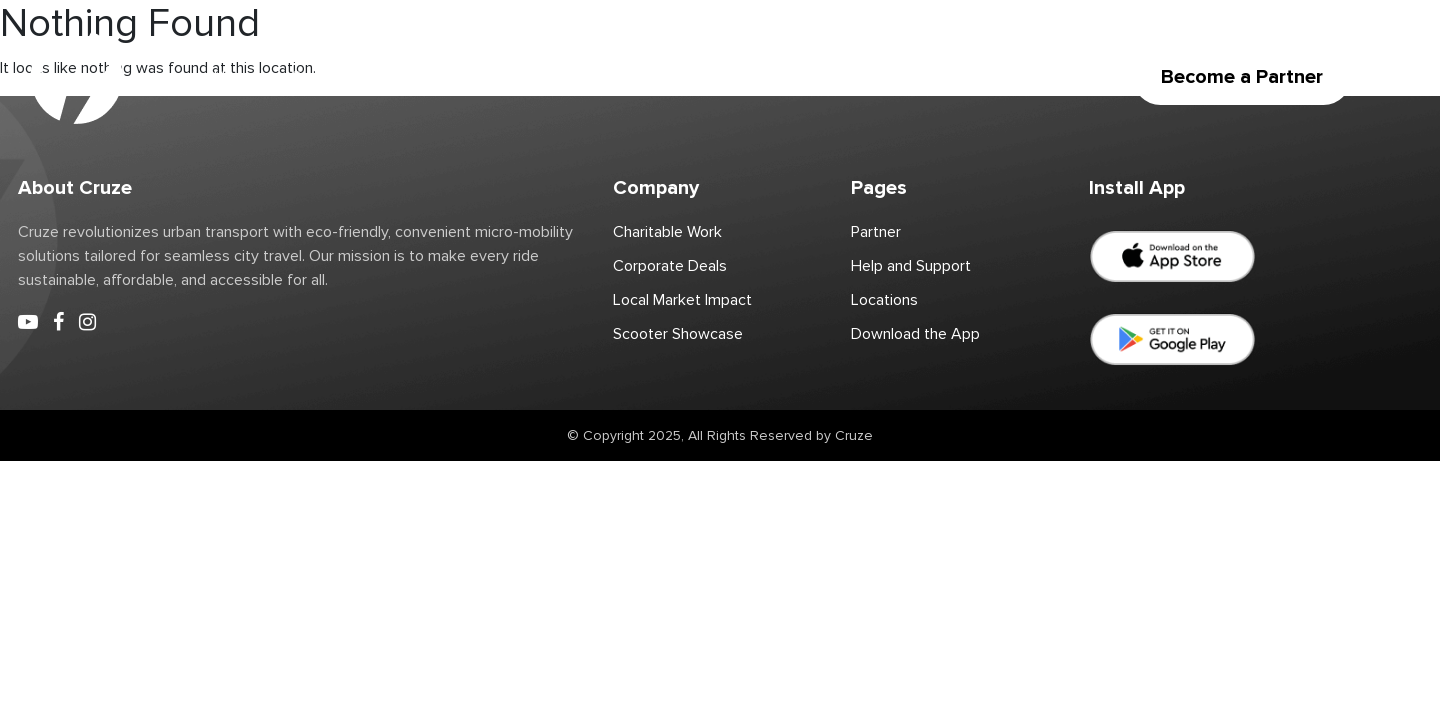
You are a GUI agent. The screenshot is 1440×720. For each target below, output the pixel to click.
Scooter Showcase (678, 334)
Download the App (931, 77)
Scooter (319, 77)
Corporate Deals (774, 77)
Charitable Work (626, 77)
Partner (511, 77)
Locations (416, 77)
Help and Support (911, 266)
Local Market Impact (682, 300)
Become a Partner (1242, 77)
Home (235, 77)
